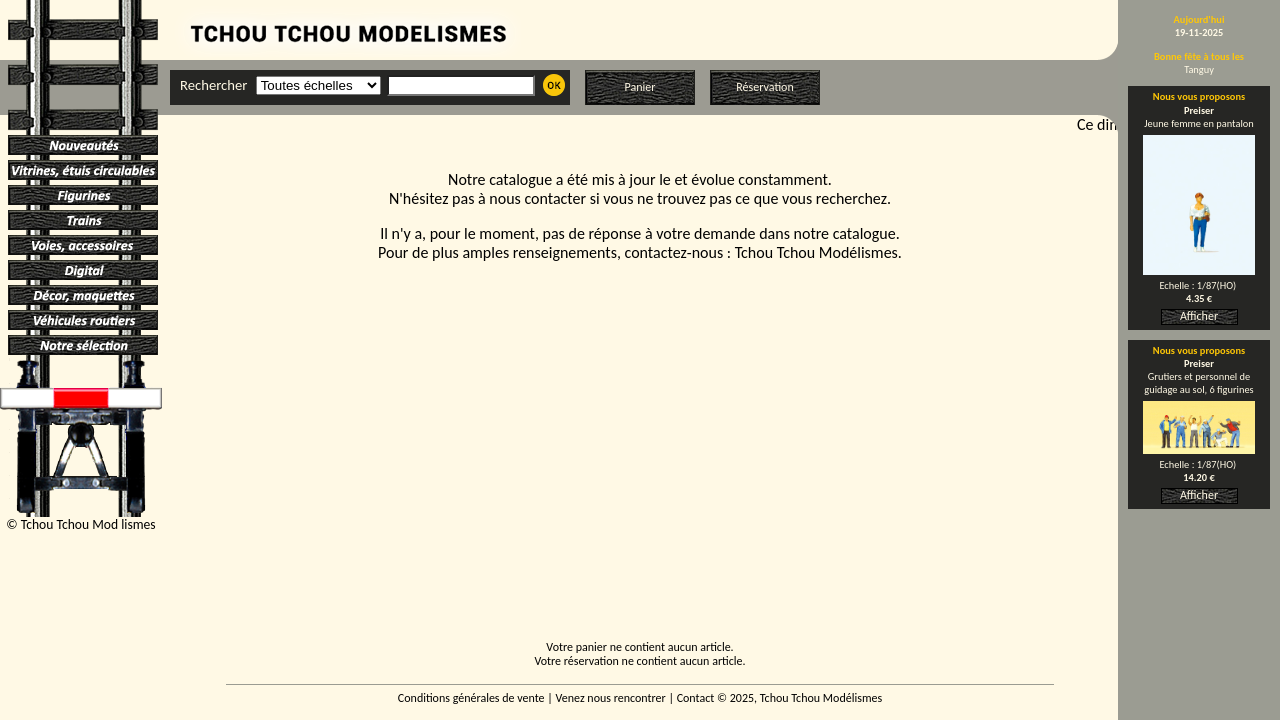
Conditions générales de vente (471, 698)
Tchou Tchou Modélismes (816, 252)
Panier (640, 87)
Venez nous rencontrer (611, 698)
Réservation (764, 87)
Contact (696, 698)
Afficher (1199, 316)
